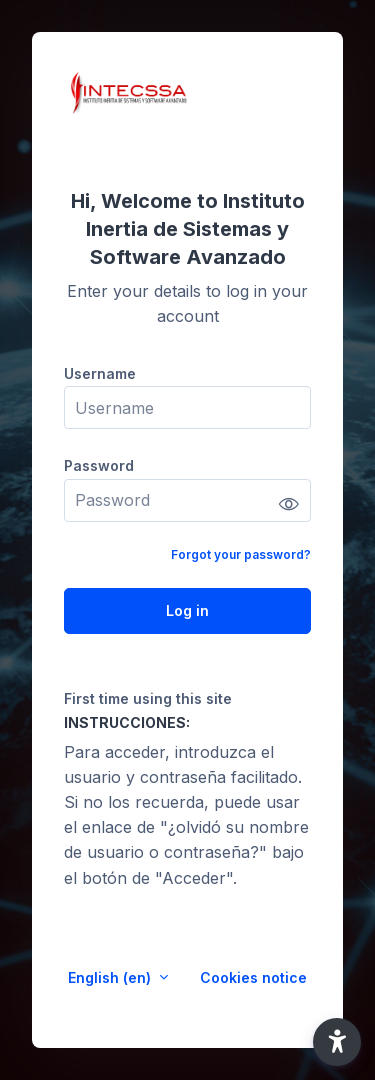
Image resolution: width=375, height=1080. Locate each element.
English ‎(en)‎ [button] (111, 977)
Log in (187, 610)
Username (100, 373)
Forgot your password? (241, 554)
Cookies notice (253, 977)
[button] (337, 1042)
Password (99, 465)
